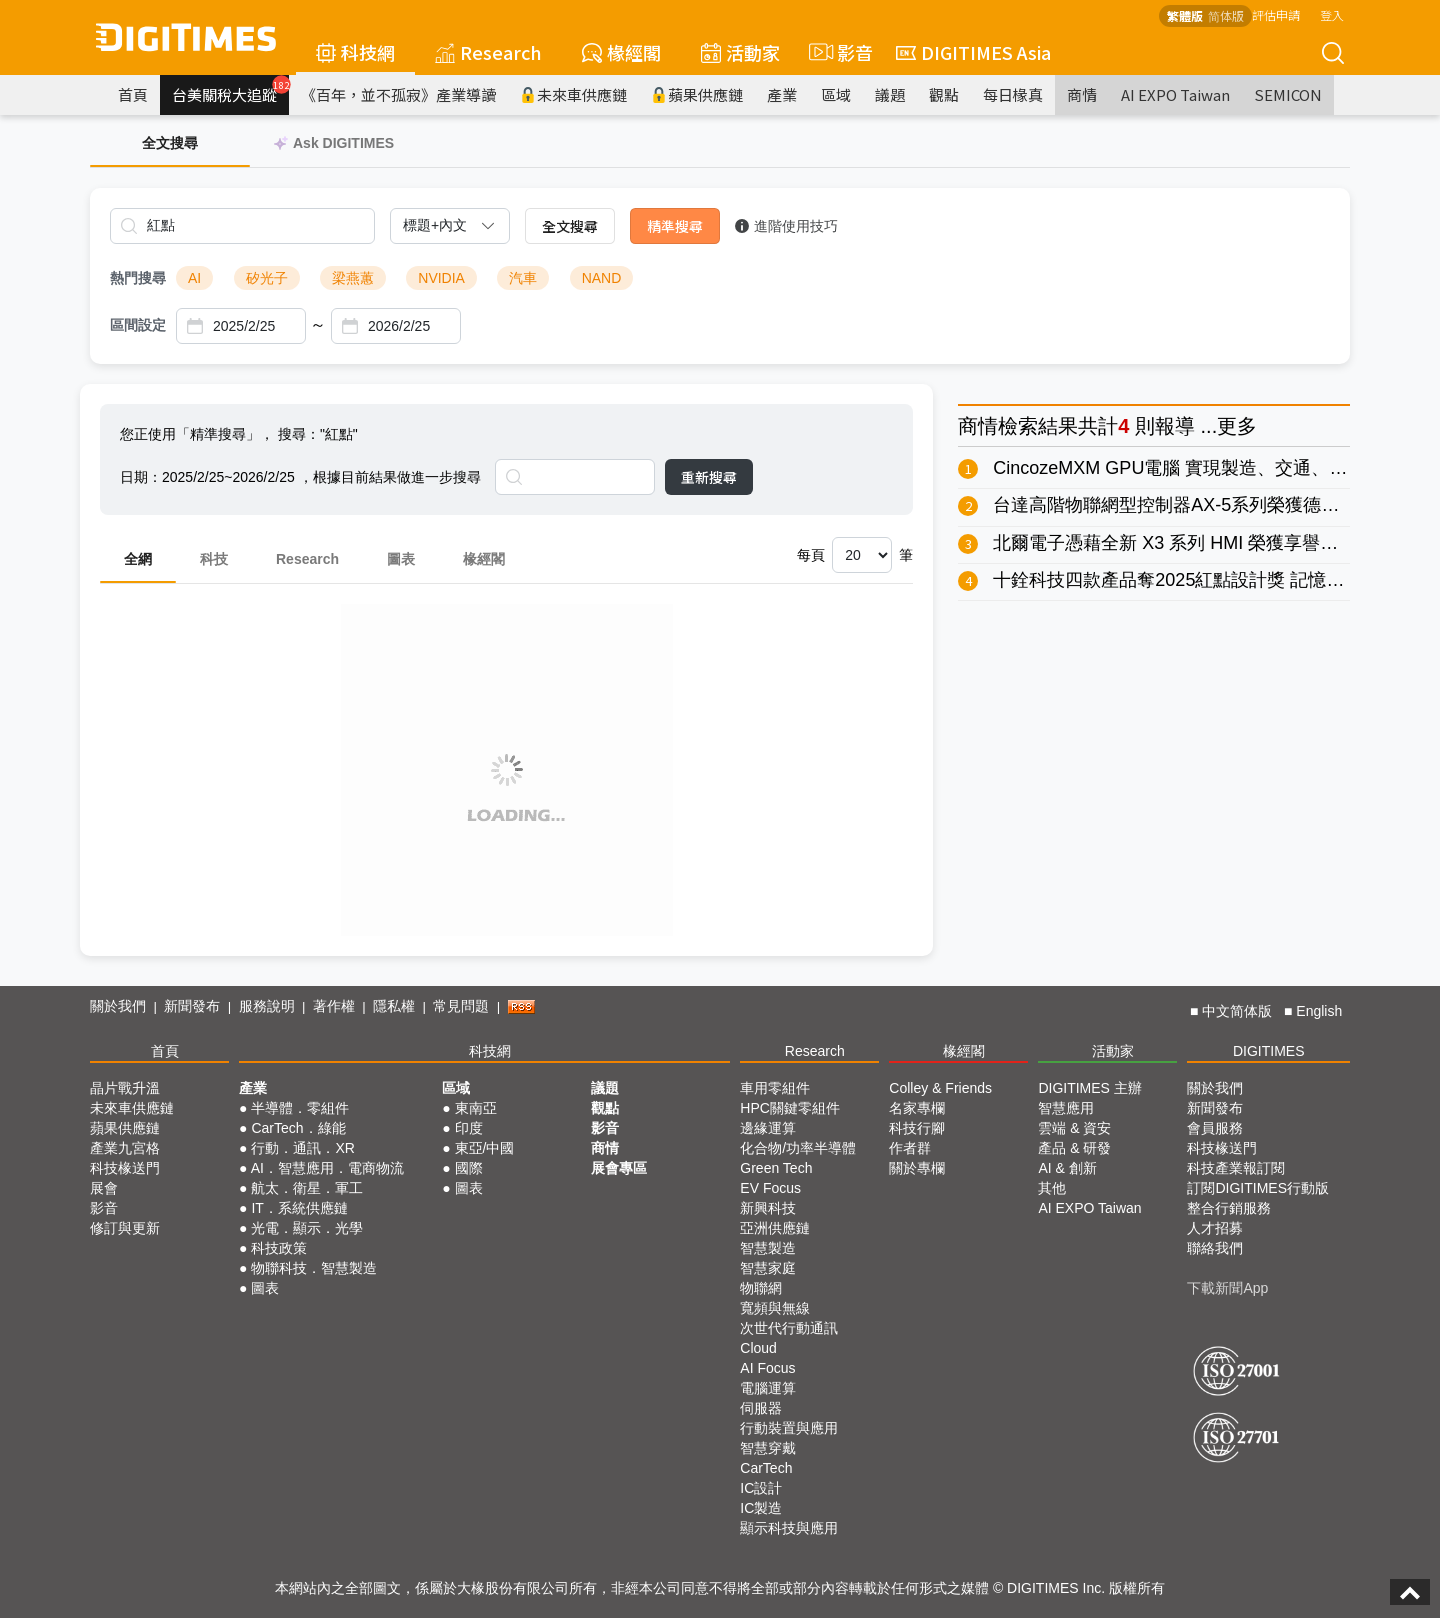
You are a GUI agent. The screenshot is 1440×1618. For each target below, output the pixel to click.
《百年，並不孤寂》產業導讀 (398, 94)
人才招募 (1215, 1228)
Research (488, 52)
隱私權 (394, 1006)
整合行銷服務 (1229, 1208)
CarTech (766, 1468)
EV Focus (770, 1188)
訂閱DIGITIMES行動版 (1258, 1188)
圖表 (401, 559)
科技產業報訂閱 (1236, 1168)
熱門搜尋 (138, 278)
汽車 (523, 278)
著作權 (334, 1006)
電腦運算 (768, 1388)
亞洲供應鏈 (775, 1228)
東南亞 (476, 1108)
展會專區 (619, 1168)
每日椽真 (1013, 94)
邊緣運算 (768, 1128)
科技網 (355, 52)
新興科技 (768, 1208)
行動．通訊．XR (302, 1148)
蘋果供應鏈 (697, 94)
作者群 (910, 1148)
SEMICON (1288, 94)
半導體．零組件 (300, 1108)
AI (194, 278)
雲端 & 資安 (1074, 1128)
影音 (838, 52)
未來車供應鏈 (573, 94)
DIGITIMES (1269, 1051)
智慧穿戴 (768, 1448)
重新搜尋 (709, 477)
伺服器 (761, 1408)
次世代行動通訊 (789, 1328)
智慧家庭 (768, 1268)
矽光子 (267, 278)
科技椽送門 (125, 1168)
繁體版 (1185, 15)
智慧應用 (1066, 1108)
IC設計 (761, 1488)
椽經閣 (621, 52)
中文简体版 (1237, 1011)
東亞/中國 (485, 1148)
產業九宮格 (125, 1148)
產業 (782, 94)
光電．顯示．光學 (307, 1228)
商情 (1082, 94)
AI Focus (767, 1368)
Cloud (758, 1348)
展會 (104, 1188)
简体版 (1226, 15)
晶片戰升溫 (125, 1088)
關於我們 (118, 1006)
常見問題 (461, 1006)
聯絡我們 (1215, 1248)
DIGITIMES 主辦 (1089, 1088)
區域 (836, 94)
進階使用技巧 (786, 226)
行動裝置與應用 (789, 1428)
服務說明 (267, 1006)
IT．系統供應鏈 (299, 1208)
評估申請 (1276, 14)
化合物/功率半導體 (798, 1148)
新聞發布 (192, 1006)
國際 (469, 1168)
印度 (469, 1128)
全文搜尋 (570, 226)
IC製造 (761, 1508)
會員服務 (1215, 1128)
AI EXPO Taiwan (1175, 94)
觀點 (944, 94)
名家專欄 (917, 1108)
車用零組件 (775, 1088)
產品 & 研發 (1074, 1148)
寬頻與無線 (775, 1308)
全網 (138, 559)
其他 (1052, 1188)
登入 (1332, 14)
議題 (890, 94)
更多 (1237, 426)
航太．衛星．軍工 (307, 1188)
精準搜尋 (675, 226)
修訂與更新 (125, 1228)
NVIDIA (441, 278)
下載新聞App (1227, 1288)
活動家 (740, 52)
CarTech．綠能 (298, 1128)
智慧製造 (768, 1248)
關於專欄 (917, 1168)
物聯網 (761, 1288)
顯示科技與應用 (789, 1528)
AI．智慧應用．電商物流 (327, 1168)
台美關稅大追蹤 (230, 90)
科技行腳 (917, 1128)
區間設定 (138, 325)
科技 (214, 559)
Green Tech (776, 1168)
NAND (602, 278)
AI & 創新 (1067, 1168)
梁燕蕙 (353, 278)
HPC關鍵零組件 (790, 1108)
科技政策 (279, 1248)
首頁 (133, 94)
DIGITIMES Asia (973, 52)
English (1319, 1011)
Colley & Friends (940, 1088)
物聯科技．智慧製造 (314, 1268)
